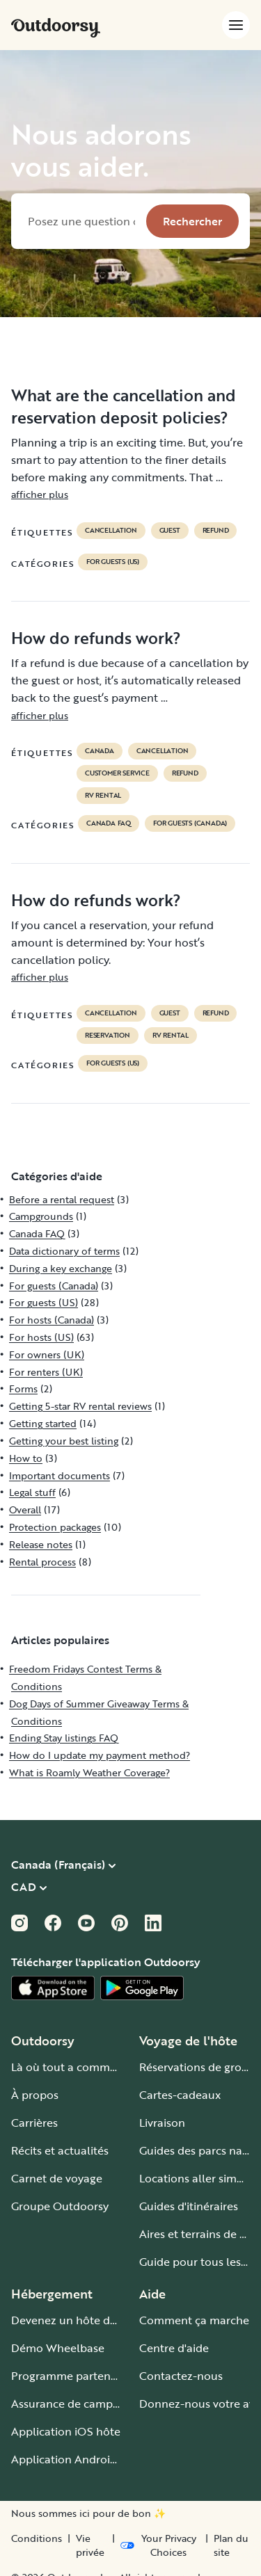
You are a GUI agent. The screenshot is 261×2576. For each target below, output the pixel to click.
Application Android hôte (77, 2459)
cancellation (111, 530)
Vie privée (90, 2545)
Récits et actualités (60, 2150)
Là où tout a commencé (73, 2067)
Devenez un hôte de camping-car (97, 2320)
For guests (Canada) (190, 823)
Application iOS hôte (65, 2431)
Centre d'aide (174, 2348)
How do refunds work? (96, 638)
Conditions (36, 2538)
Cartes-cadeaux (180, 2094)
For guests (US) (112, 562)
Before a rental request (61, 1199)
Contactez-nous (181, 2375)
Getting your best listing (63, 1440)
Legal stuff (32, 1492)
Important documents (59, 1475)
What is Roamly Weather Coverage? (89, 1772)
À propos (34, 2094)
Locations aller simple (196, 2178)
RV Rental (103, 795)
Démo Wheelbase (57, 2348)
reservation (107, 1035)
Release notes (40, 1544)
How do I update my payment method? (99, 1755)
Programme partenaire (70, 2375)
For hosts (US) (41, 1337)
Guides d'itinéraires (188, 2206)
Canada (99, 751)
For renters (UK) (46, 1372)
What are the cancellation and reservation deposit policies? (123, 406)
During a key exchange (60, 1268)
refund (216, 530)
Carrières (34, 2122)
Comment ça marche (194, 2320)
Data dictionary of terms (64, 1250)
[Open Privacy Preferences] (160, 2545)
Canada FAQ (108, 823)
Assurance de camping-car (80, 2403)
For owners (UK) (46, 1354)
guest (169, 530)
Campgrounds (41, 1216)
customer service (117, 773)
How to (25, 1458)
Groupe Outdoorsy (60, 2206)
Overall (25, 1509)
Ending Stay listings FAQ (63, 1737)
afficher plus (39, 494)
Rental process (42, 1561)
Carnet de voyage (56, 2178)
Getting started (43, 1423)
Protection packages (55, 1527)
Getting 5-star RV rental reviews (80, 1406)
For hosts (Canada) (51, 1319)
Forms (23, 1388)
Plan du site (231, 2545)
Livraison (162, 2122)
